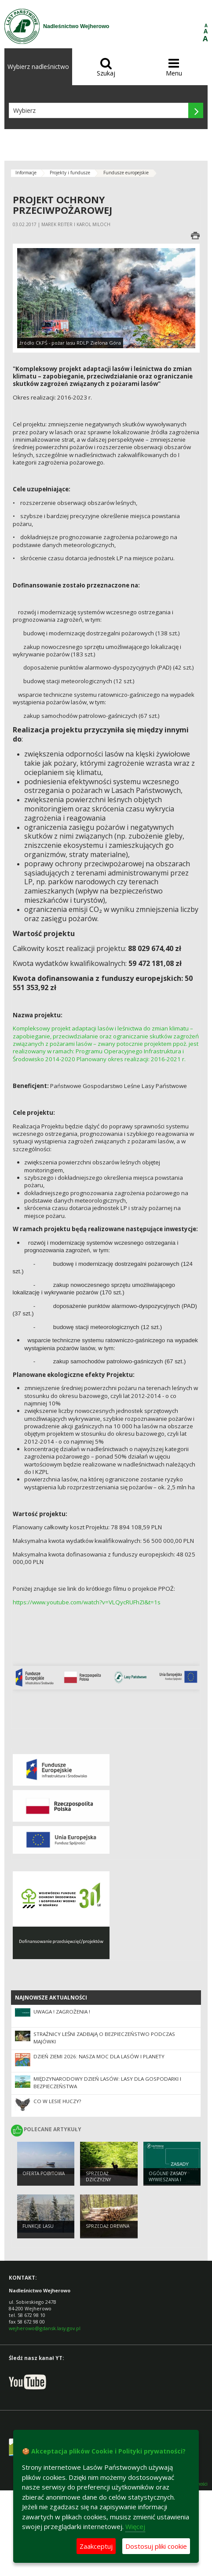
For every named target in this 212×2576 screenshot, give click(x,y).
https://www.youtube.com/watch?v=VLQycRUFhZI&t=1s (87, 1602)
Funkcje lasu (38, 2226)
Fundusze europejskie (126, 172)
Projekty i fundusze (70, 172)
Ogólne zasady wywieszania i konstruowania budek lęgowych (169, 2183)
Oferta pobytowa (43, 2173)
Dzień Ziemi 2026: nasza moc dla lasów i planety (98, 2056)
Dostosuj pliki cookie (156, 2546)
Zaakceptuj (96, 2546)
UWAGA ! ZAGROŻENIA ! (61, 2011)
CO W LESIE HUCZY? (57, 2101)
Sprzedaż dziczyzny (98, 2176)
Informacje (26, 172)
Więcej (135, 2526)
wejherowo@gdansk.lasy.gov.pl (44, 2328)
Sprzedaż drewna (107, 2226)
